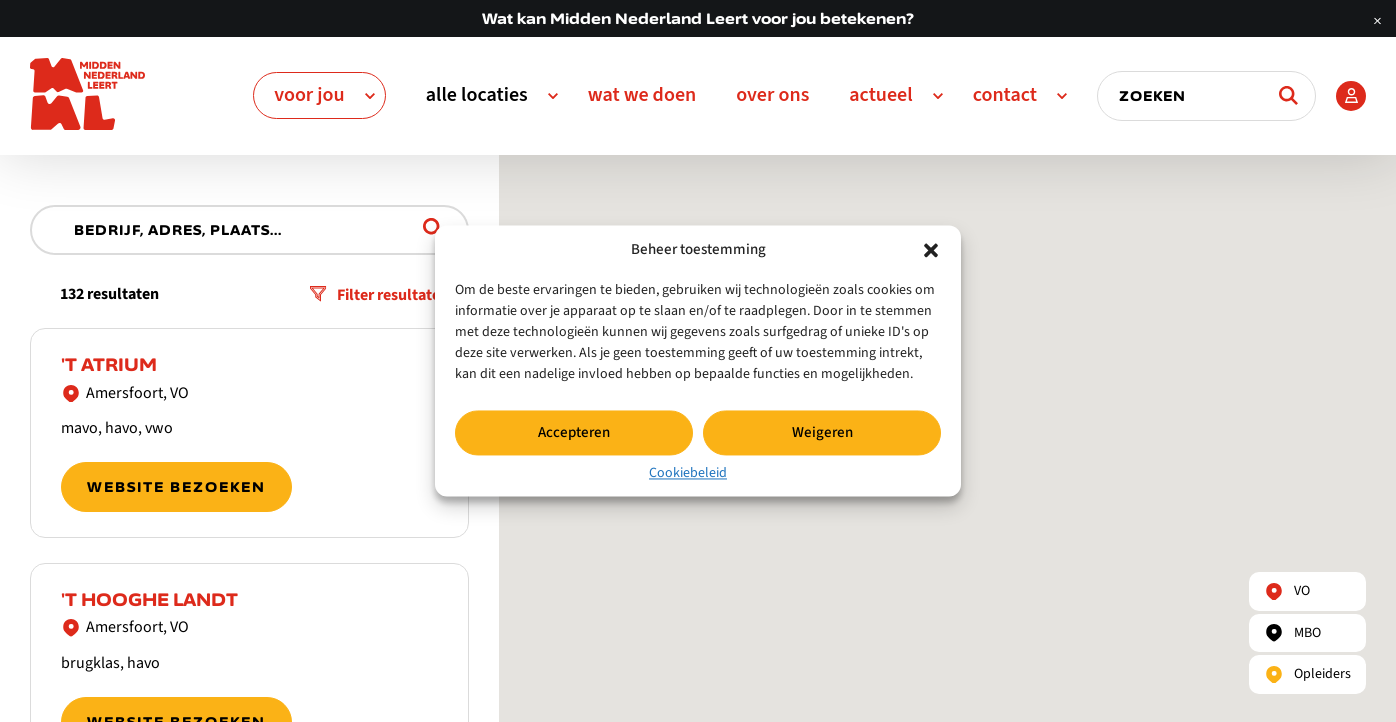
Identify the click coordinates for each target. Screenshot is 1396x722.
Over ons (772, 95)
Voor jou (309, 95)
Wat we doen (642, 95)
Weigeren (822, 432)
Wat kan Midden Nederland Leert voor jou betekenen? (698, 18)
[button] (931, 250)
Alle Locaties (477, 95)
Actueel (880, 95)
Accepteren (574, 432)
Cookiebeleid (688, 473)
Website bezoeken (176, 487)
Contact (1005, 95)
